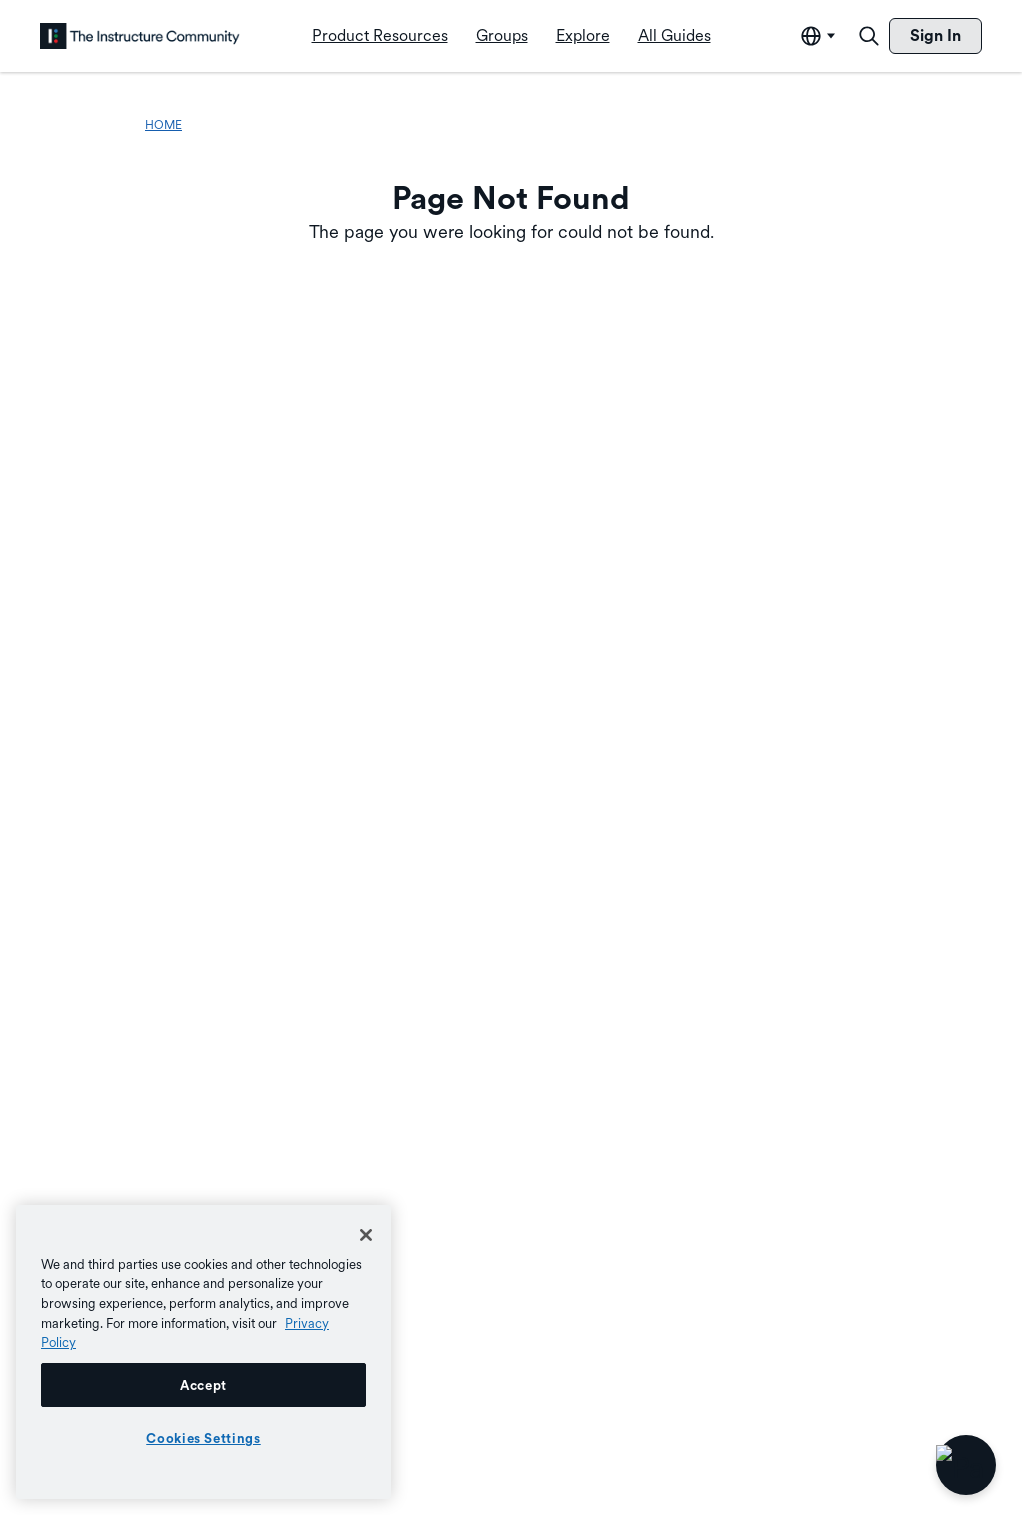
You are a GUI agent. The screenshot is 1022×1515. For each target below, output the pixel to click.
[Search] (869, 36)
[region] (203, 1352)
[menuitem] (380, 36)
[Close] (366, 1235)
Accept (203, 1385)
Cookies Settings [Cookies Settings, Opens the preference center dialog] (203, 1438)
